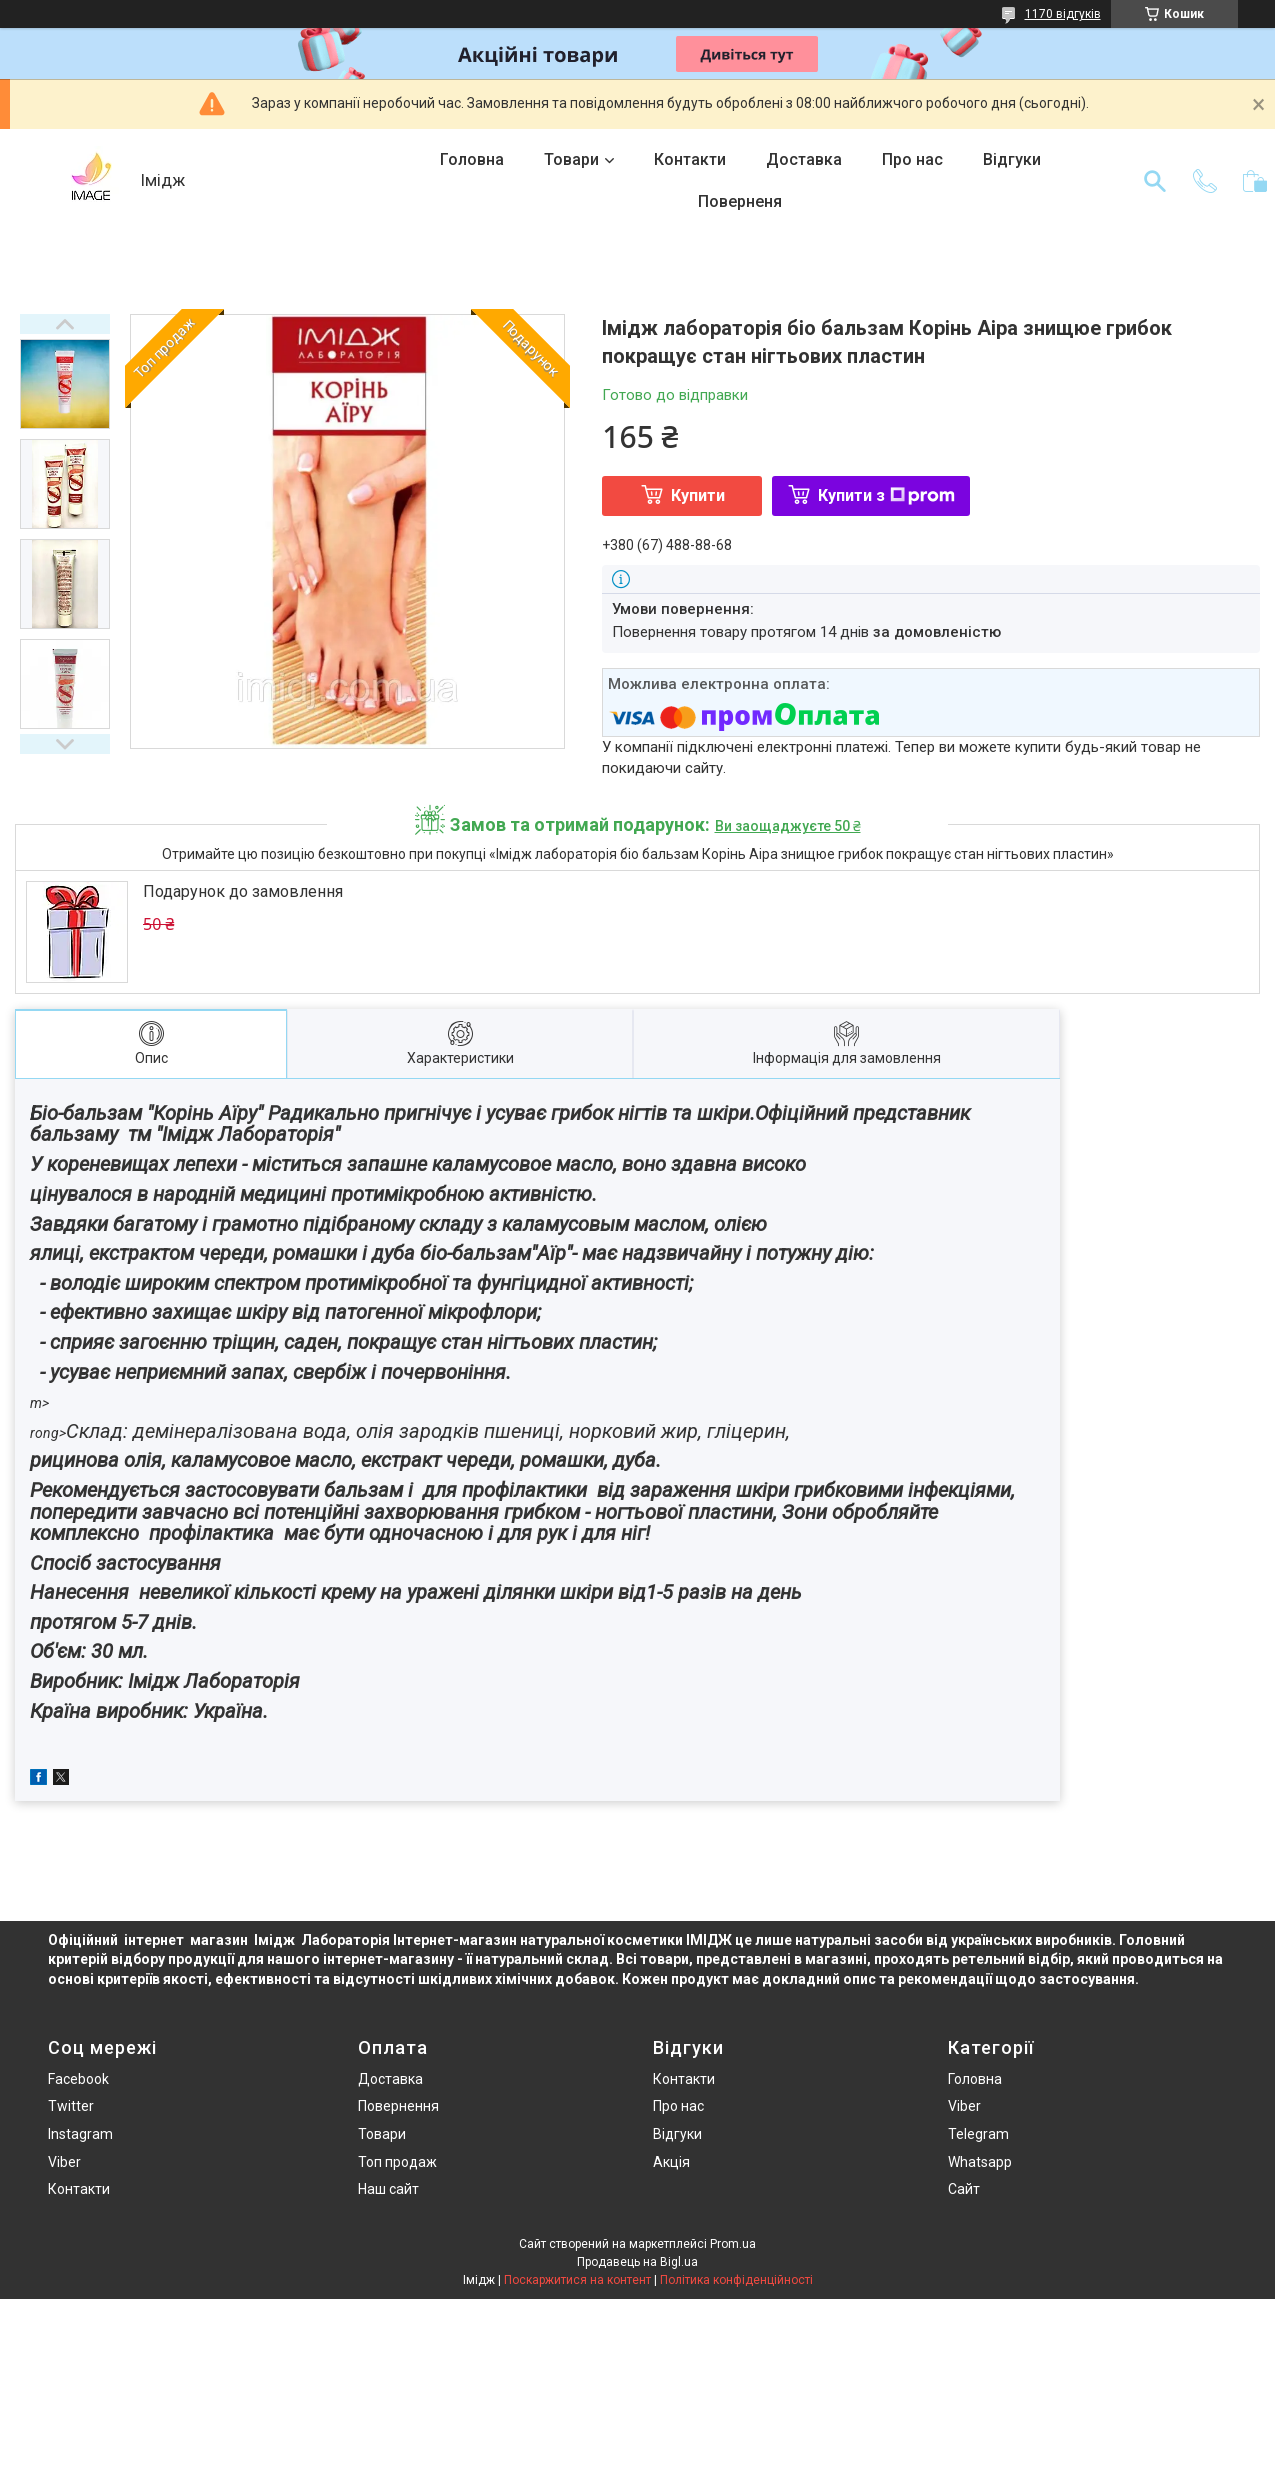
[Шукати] (1155, 181)
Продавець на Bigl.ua (637, 2262)
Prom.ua (733, 2244)
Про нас (912, 159)
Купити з (886, 495)
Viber (64, 2162)
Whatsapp (980, 2162)
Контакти (690, 159)
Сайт (964, 2189)
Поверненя (740, 201)
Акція (671, 2162)
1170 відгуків (1063, 14)
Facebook (78, 2079)
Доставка (804, 159)
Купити (698, 495)
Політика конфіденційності (736, 2280)
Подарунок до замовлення (243, 891)
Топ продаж (397, 2162)
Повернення (398, 2106)
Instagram (80, 2134)
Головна (472, 159)
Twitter (71, 2106)
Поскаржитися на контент (577, 2280)
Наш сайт (388, 2189)
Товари (571, 159)
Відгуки (1012, 159)
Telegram (978, 2134)
